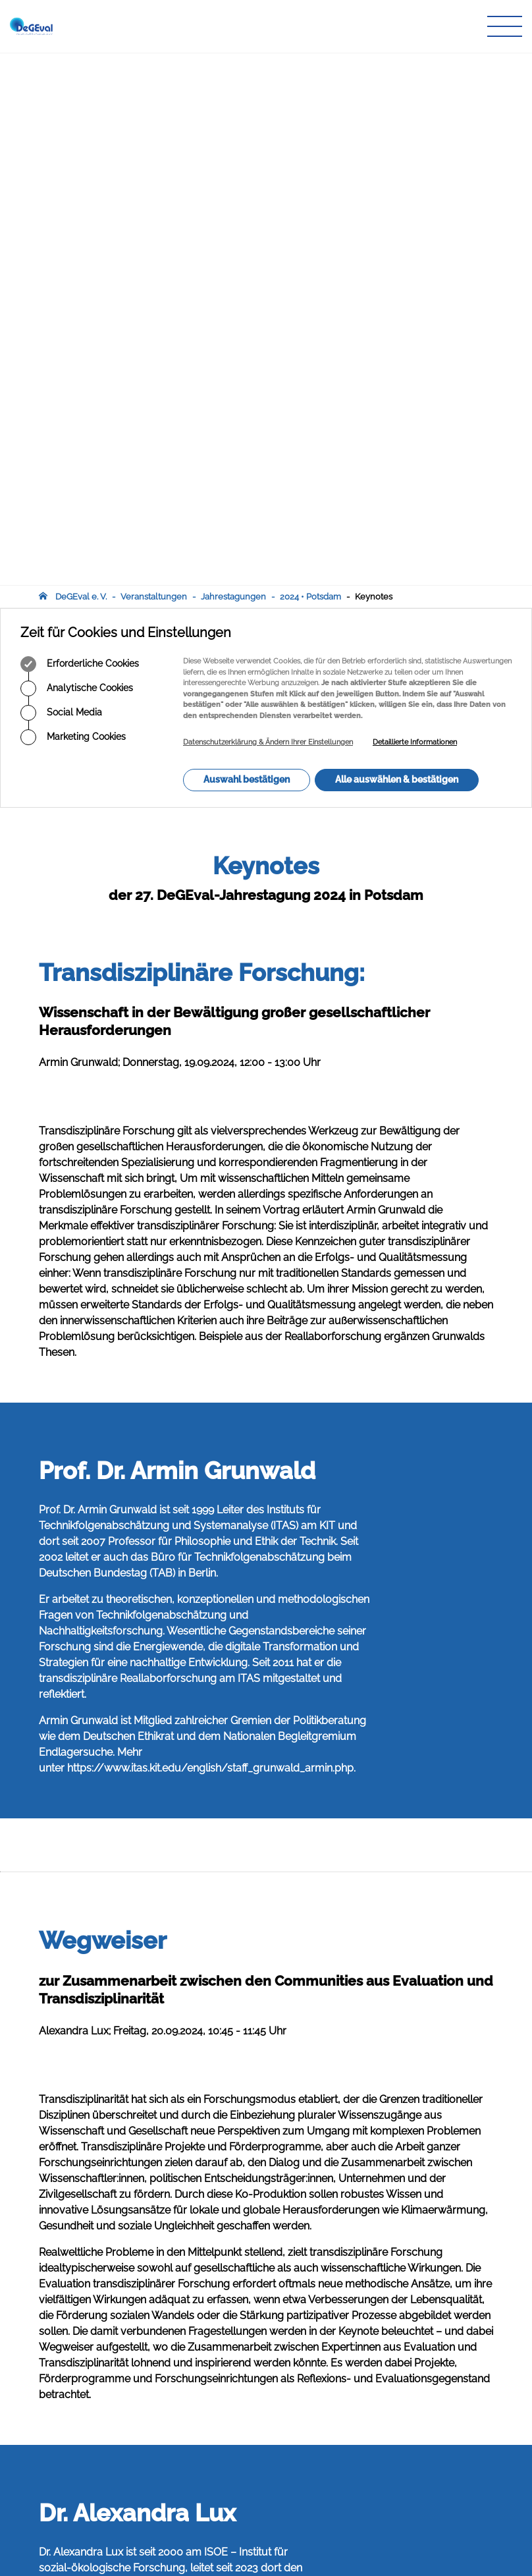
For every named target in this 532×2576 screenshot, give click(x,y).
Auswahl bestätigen (246, 247)
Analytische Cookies (76, 156)
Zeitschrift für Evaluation (245, 2433)
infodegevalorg (103, 2489)
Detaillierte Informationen (415, 210)
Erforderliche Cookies (79, 132)
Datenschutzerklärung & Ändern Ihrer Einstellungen (268, 210)
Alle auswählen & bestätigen (396, 247)
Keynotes (373, 64)
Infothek (213, 2459)
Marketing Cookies (73, 205)
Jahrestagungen (233, 64)
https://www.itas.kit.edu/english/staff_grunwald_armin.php (210, 1235)
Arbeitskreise (223, 2408)
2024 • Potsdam (310, 64)
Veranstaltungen (153, 64)
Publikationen (224, 2421)
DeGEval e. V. (81, 64)
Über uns (215, 2396)
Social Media (61, 180)
